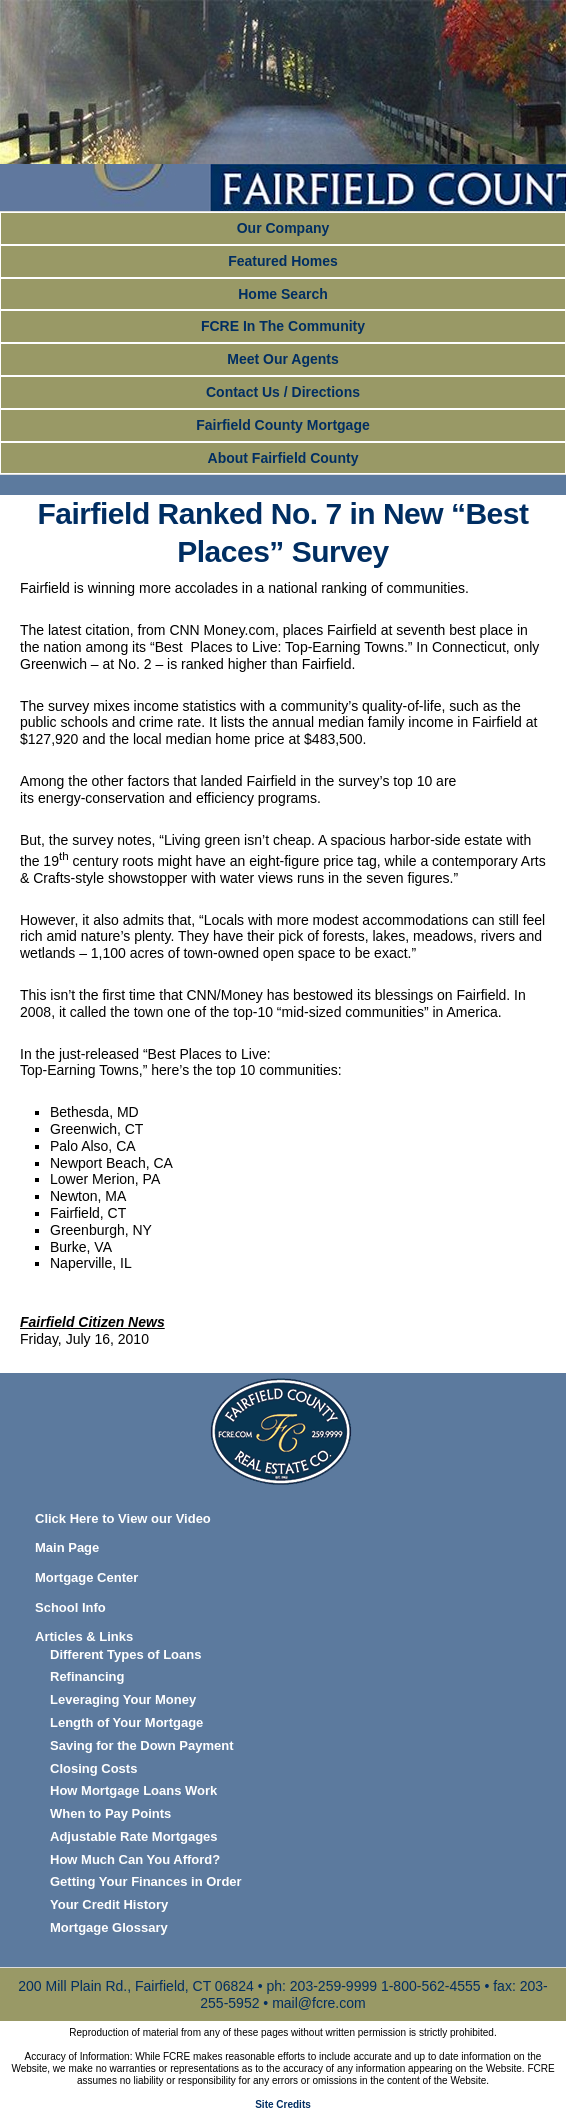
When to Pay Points (110, 1813)
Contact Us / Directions (283, 392)
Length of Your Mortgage (126, 1722)
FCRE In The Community (283, 326)
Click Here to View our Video (123, 1518)
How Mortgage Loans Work (133, 1790)
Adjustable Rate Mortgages (134, 1836)
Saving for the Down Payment (141, 1745)
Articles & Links (84, 1636)
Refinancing (87, 1676)
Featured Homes (283, 261)
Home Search (282, 294)
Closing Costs (93, 1768)
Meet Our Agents (283, 359)
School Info (70, 1607)
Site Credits (283, 2104)
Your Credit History (109, 1904)
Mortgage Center (86, 1577)
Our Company (283, 228)
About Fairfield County (283, 458)
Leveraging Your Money (123, 1699)
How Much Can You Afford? (135, 1859)
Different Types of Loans (125, 1654)
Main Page (67, 1547)
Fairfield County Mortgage (282, 425)
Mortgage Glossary (109, 1927)
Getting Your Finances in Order (146, 1881)
